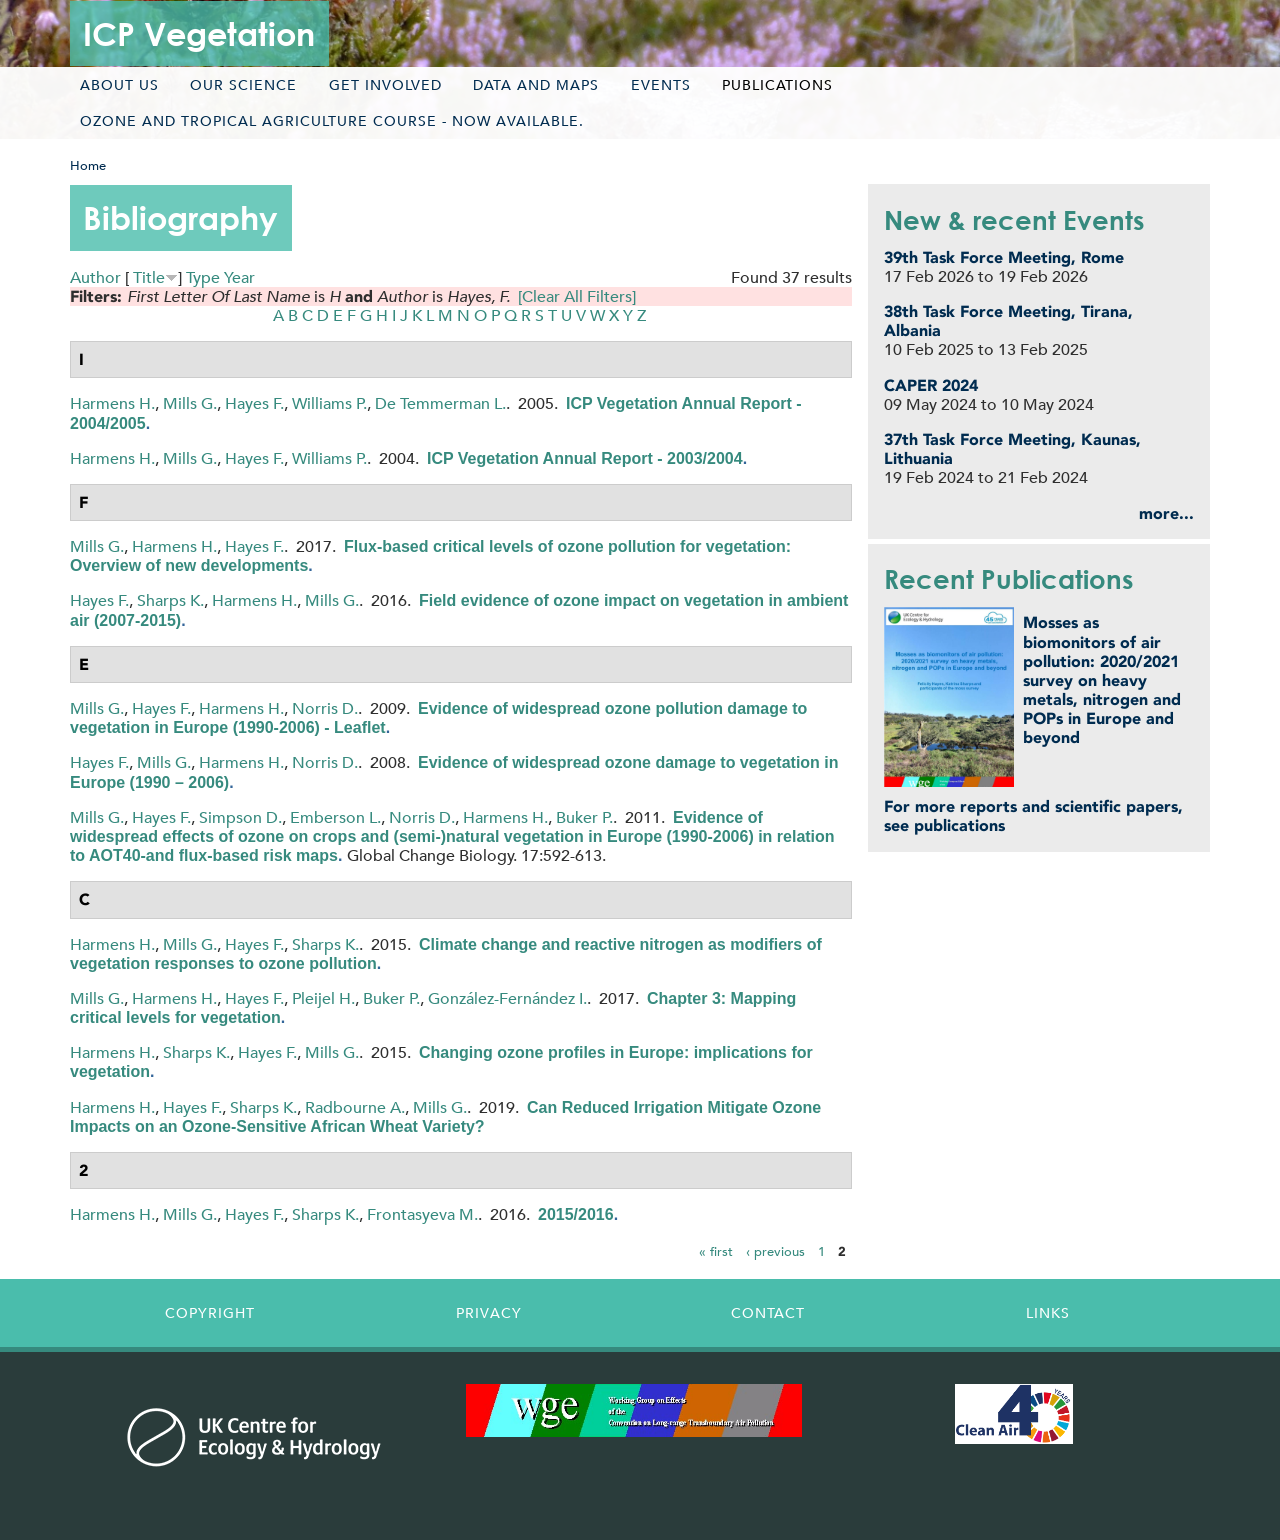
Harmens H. (112, 403)
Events (661, 85)
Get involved (385, 85)
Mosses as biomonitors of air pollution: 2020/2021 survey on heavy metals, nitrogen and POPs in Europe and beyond (1102, 680)
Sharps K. (170, 600)
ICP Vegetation (199, 33)
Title (149, 277)
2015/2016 (576, 1214)
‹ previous (775, 1251)
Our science (243, 85)
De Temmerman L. (440, 403)
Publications (777, 85)
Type (203, 277)
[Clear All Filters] (577, 296)
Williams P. (329, 403)
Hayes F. (254, 403)
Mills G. (190, 403)
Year (239, 277)
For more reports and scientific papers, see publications (1033, 816)
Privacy (489, 1313)
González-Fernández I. (507, 998)
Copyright (210, 1313)
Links (1048, 1313)
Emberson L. (335, 817)
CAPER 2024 (931, 385)
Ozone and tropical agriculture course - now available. (332, 121)
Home (88, 165)
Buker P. (584, 817)
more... (1166, 513)
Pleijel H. (323, 998)
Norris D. (325, 708)
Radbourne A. (355, 1107)
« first (716, 1251)
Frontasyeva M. (422, 1214)
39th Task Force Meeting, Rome (1004, 257)
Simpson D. (240, 817)
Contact (768, 1313)
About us (119, 85)
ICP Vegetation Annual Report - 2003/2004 (585, 458)
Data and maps (536, 85)
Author (95, 277)
